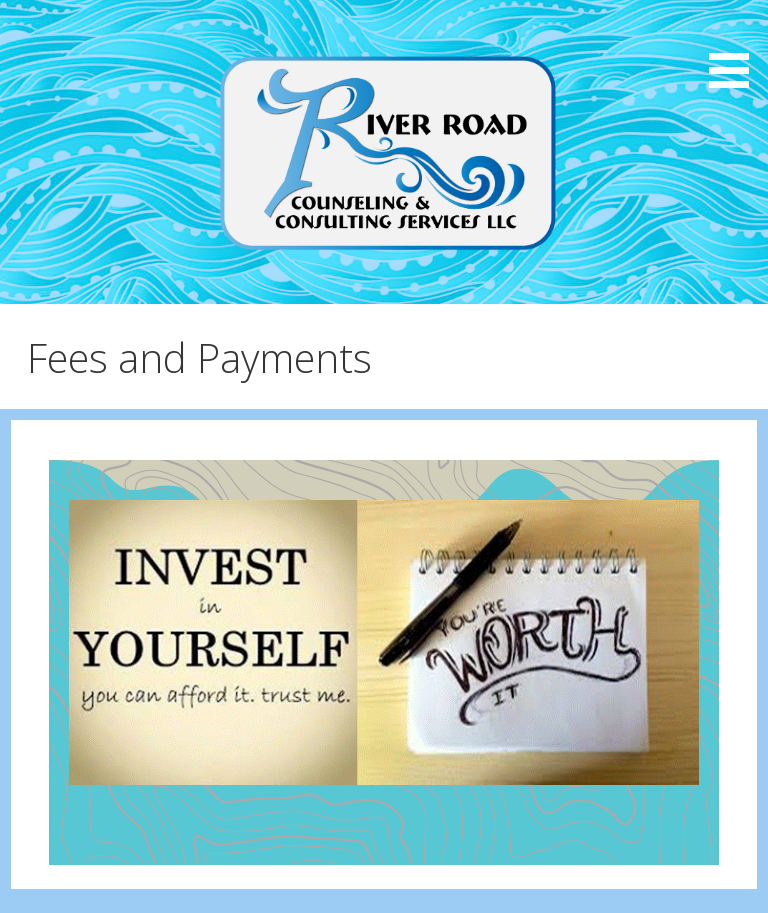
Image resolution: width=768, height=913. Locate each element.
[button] (736, 47)
